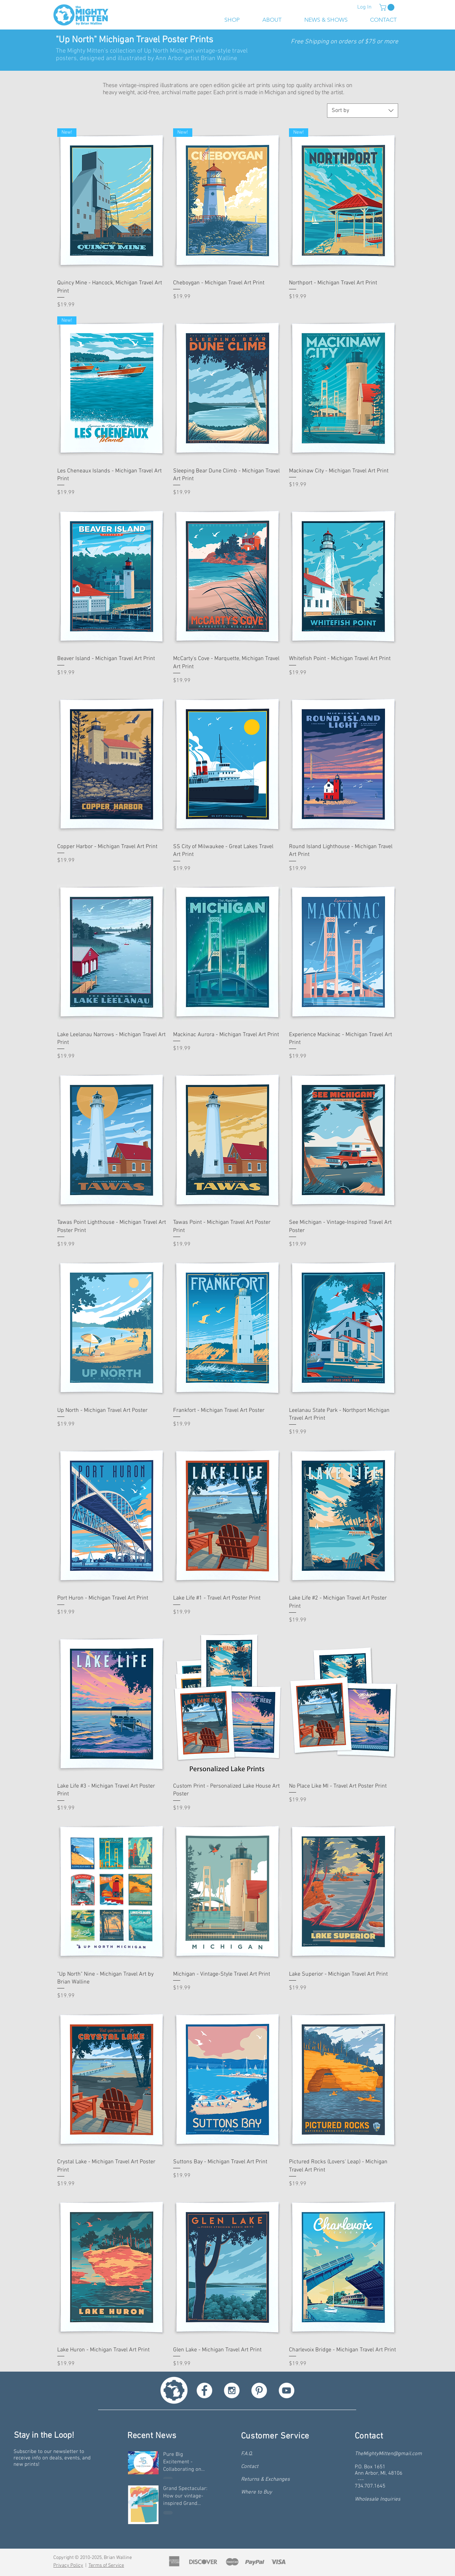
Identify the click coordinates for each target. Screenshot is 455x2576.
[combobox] (362, 110)
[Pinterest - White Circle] (259, 2390)
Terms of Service (106, 2565)
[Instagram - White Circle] (232, 2390)
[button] (387, 7)
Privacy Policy (68, 2565)
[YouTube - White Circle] (286, 2390)
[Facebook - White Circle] (204, 2390)
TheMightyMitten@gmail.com (388, 2454)
